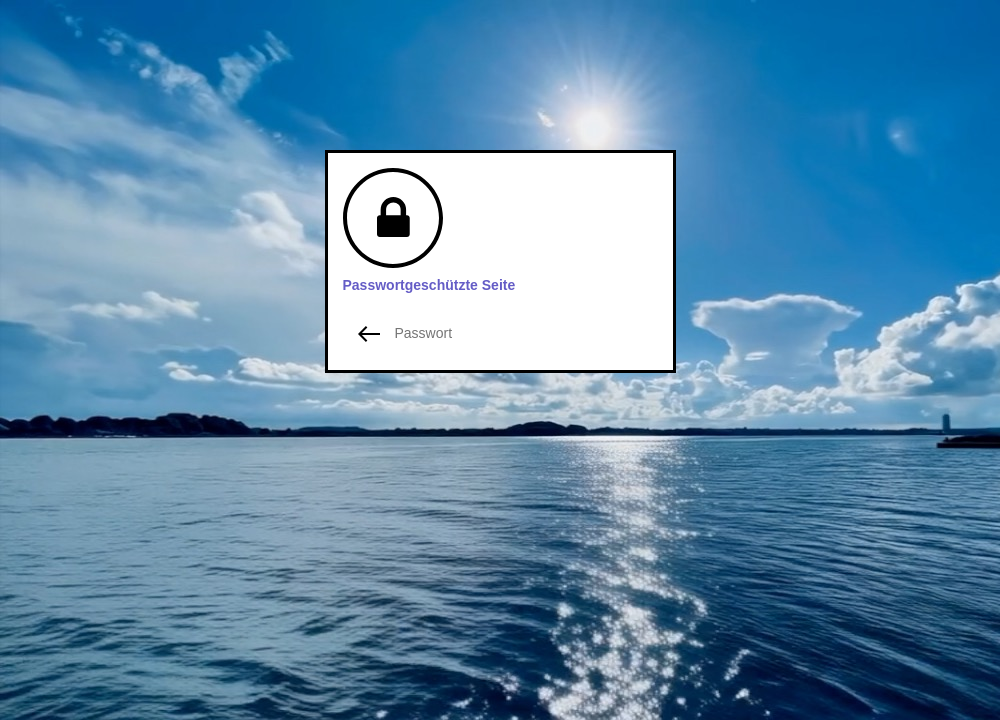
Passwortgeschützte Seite (429, 285)
